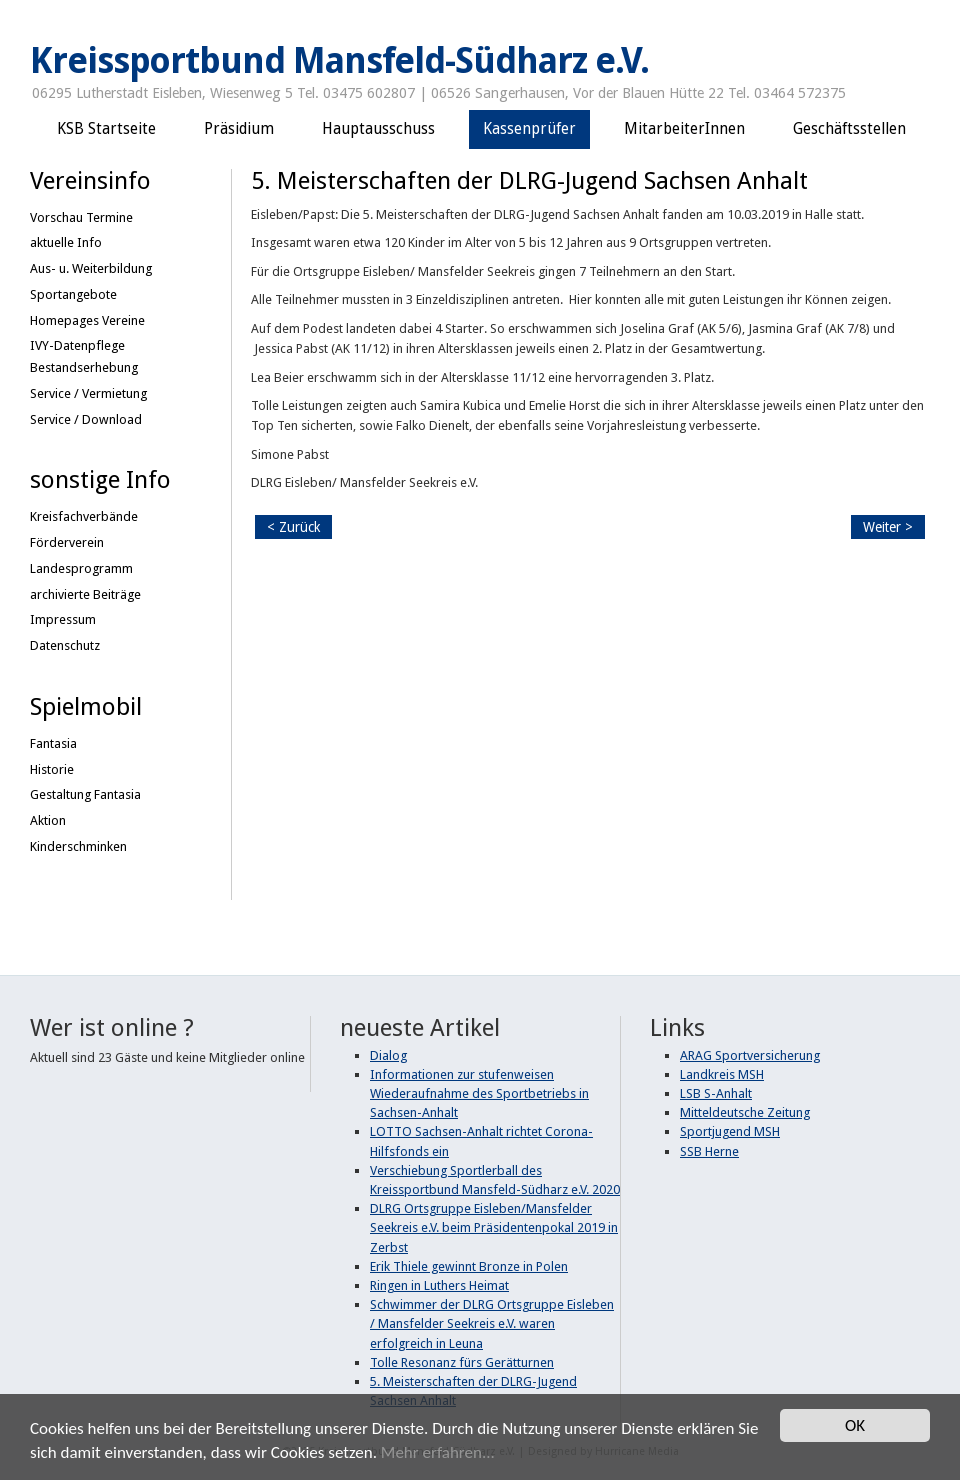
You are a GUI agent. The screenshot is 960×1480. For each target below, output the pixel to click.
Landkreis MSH (722, 1074)
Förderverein (67, 542)
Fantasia (53, 743)
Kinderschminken (78, 846)
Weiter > (888, 527)
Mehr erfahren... (438, 1453)
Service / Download (86, 419)
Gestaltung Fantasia (85, 794)
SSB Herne (709, 1151)
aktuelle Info (66, 242)
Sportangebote (73, 294)
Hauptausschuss (378, 129)
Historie (52, 769)
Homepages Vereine (87, 320)
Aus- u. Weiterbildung (91, 268)
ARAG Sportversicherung (750, 1055)
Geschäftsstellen (849, 129)
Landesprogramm (81, 568)
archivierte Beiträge (85, 594)
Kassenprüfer (529, 129)
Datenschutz (65, 645)
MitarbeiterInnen (684, 129)
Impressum (63, 619)
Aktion (48, 820)
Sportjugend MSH (730, 1131)
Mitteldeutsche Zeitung (745, 1112)
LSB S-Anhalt (716, 1093)
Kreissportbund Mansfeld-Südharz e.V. (339, 61)
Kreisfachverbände (84, 516)
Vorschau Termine (81, 217)
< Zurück (293, 527)
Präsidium (239, 129)
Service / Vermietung (88, 393)
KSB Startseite (106, 129)
